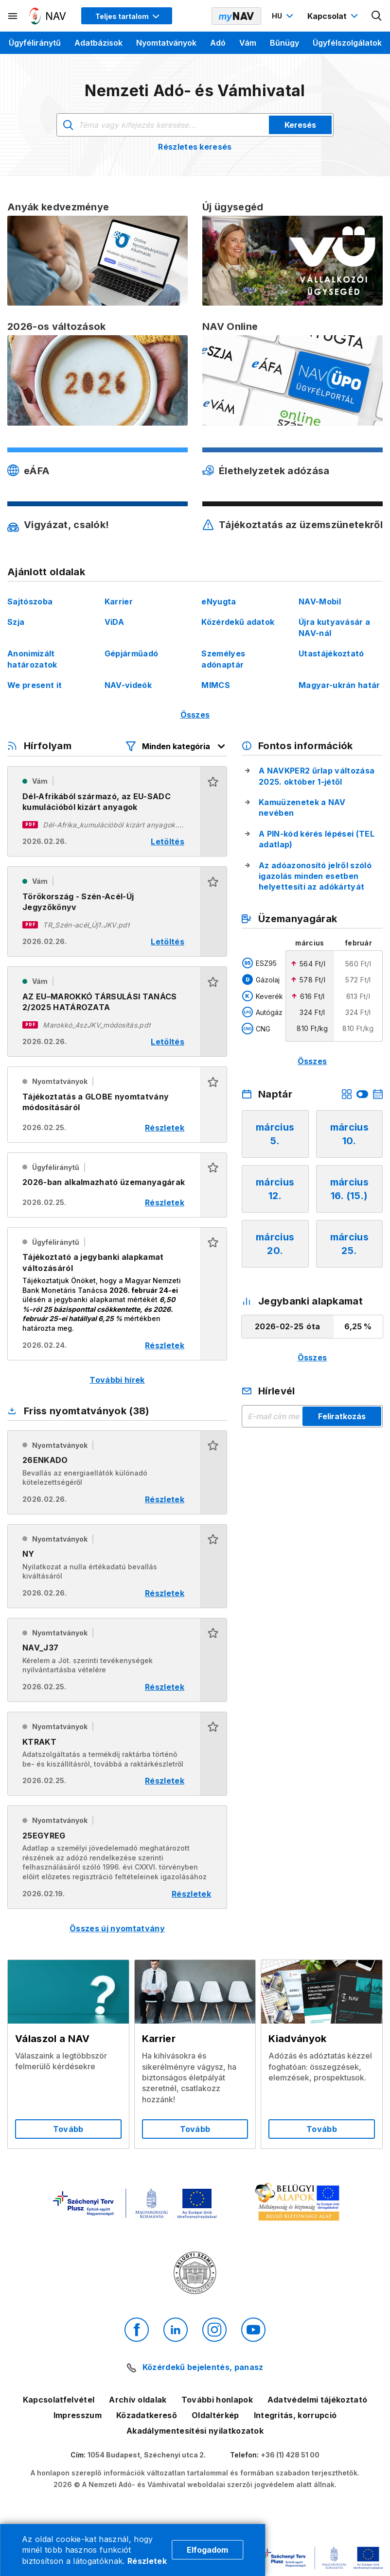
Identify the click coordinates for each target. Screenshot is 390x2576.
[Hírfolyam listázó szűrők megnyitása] (176, 746)
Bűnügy (284, 43)
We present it (34, 685)
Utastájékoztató (331, 653)
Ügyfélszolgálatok (347, 43)
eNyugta (218, 601)
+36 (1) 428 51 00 (290, 2455)
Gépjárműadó (132, 653)
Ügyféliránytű (35, 43)
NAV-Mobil (320, 601)
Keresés (300, 125)
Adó (218, 43)
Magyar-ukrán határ (339, 685)
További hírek (116, 1380)
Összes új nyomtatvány (117, 1928)
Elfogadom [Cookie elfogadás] (207, 2550)
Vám (247, 43)
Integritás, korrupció (295, 2415)
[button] (213, 811)
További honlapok (217, 2399)
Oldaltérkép (215, 2415)
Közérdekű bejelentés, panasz (203, 2367)
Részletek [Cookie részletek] (147, 2561)
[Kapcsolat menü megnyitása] (333, 16)
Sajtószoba (30, 601)
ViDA (114, 622)
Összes (195, 715)
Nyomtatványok (166, 43)
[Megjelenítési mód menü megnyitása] (126, 15)
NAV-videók (128, 685)
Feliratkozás (342, 1416)
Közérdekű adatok (237, 622)
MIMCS (215, 685)
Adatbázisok (98, 43)
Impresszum (77, 2415)
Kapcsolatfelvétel (58, 2399)
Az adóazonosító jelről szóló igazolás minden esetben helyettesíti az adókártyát (315, 876)
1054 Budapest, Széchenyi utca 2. (147, 2455)
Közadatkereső (146, 2415)
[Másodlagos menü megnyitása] (13, 16)
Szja (15, 622)
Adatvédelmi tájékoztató (317, 2399)
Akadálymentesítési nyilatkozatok (195, 2431)
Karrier (119, 601)
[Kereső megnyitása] (377, 16)
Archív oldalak (137, 2399)
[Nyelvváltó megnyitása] (284, 16)
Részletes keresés (194, 147)
